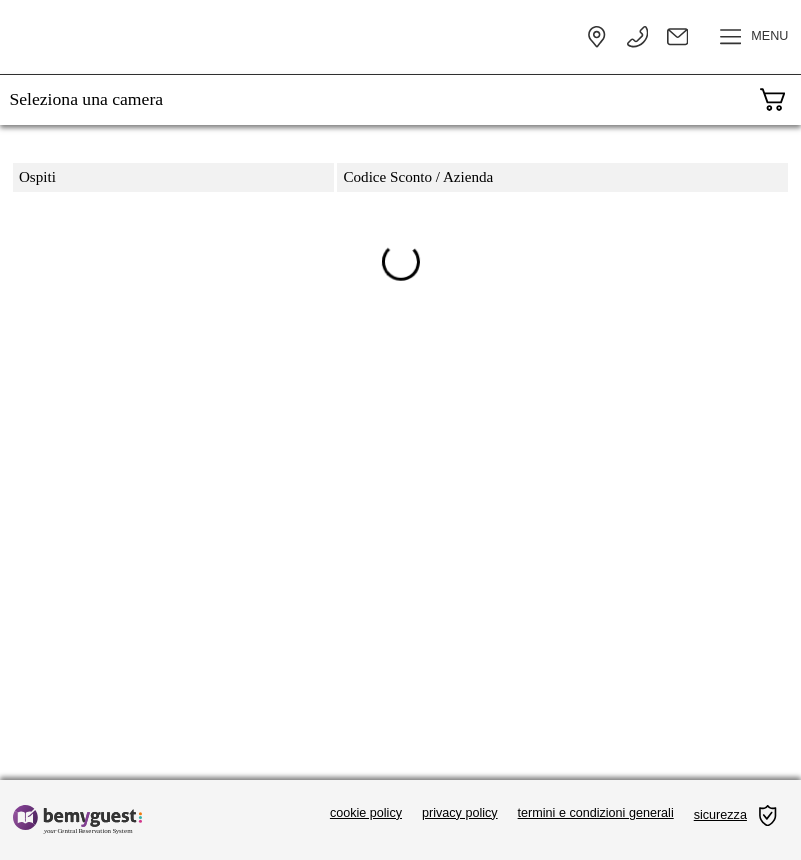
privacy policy (460, 813)
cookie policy (366, 813)
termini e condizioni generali (596, 813)
